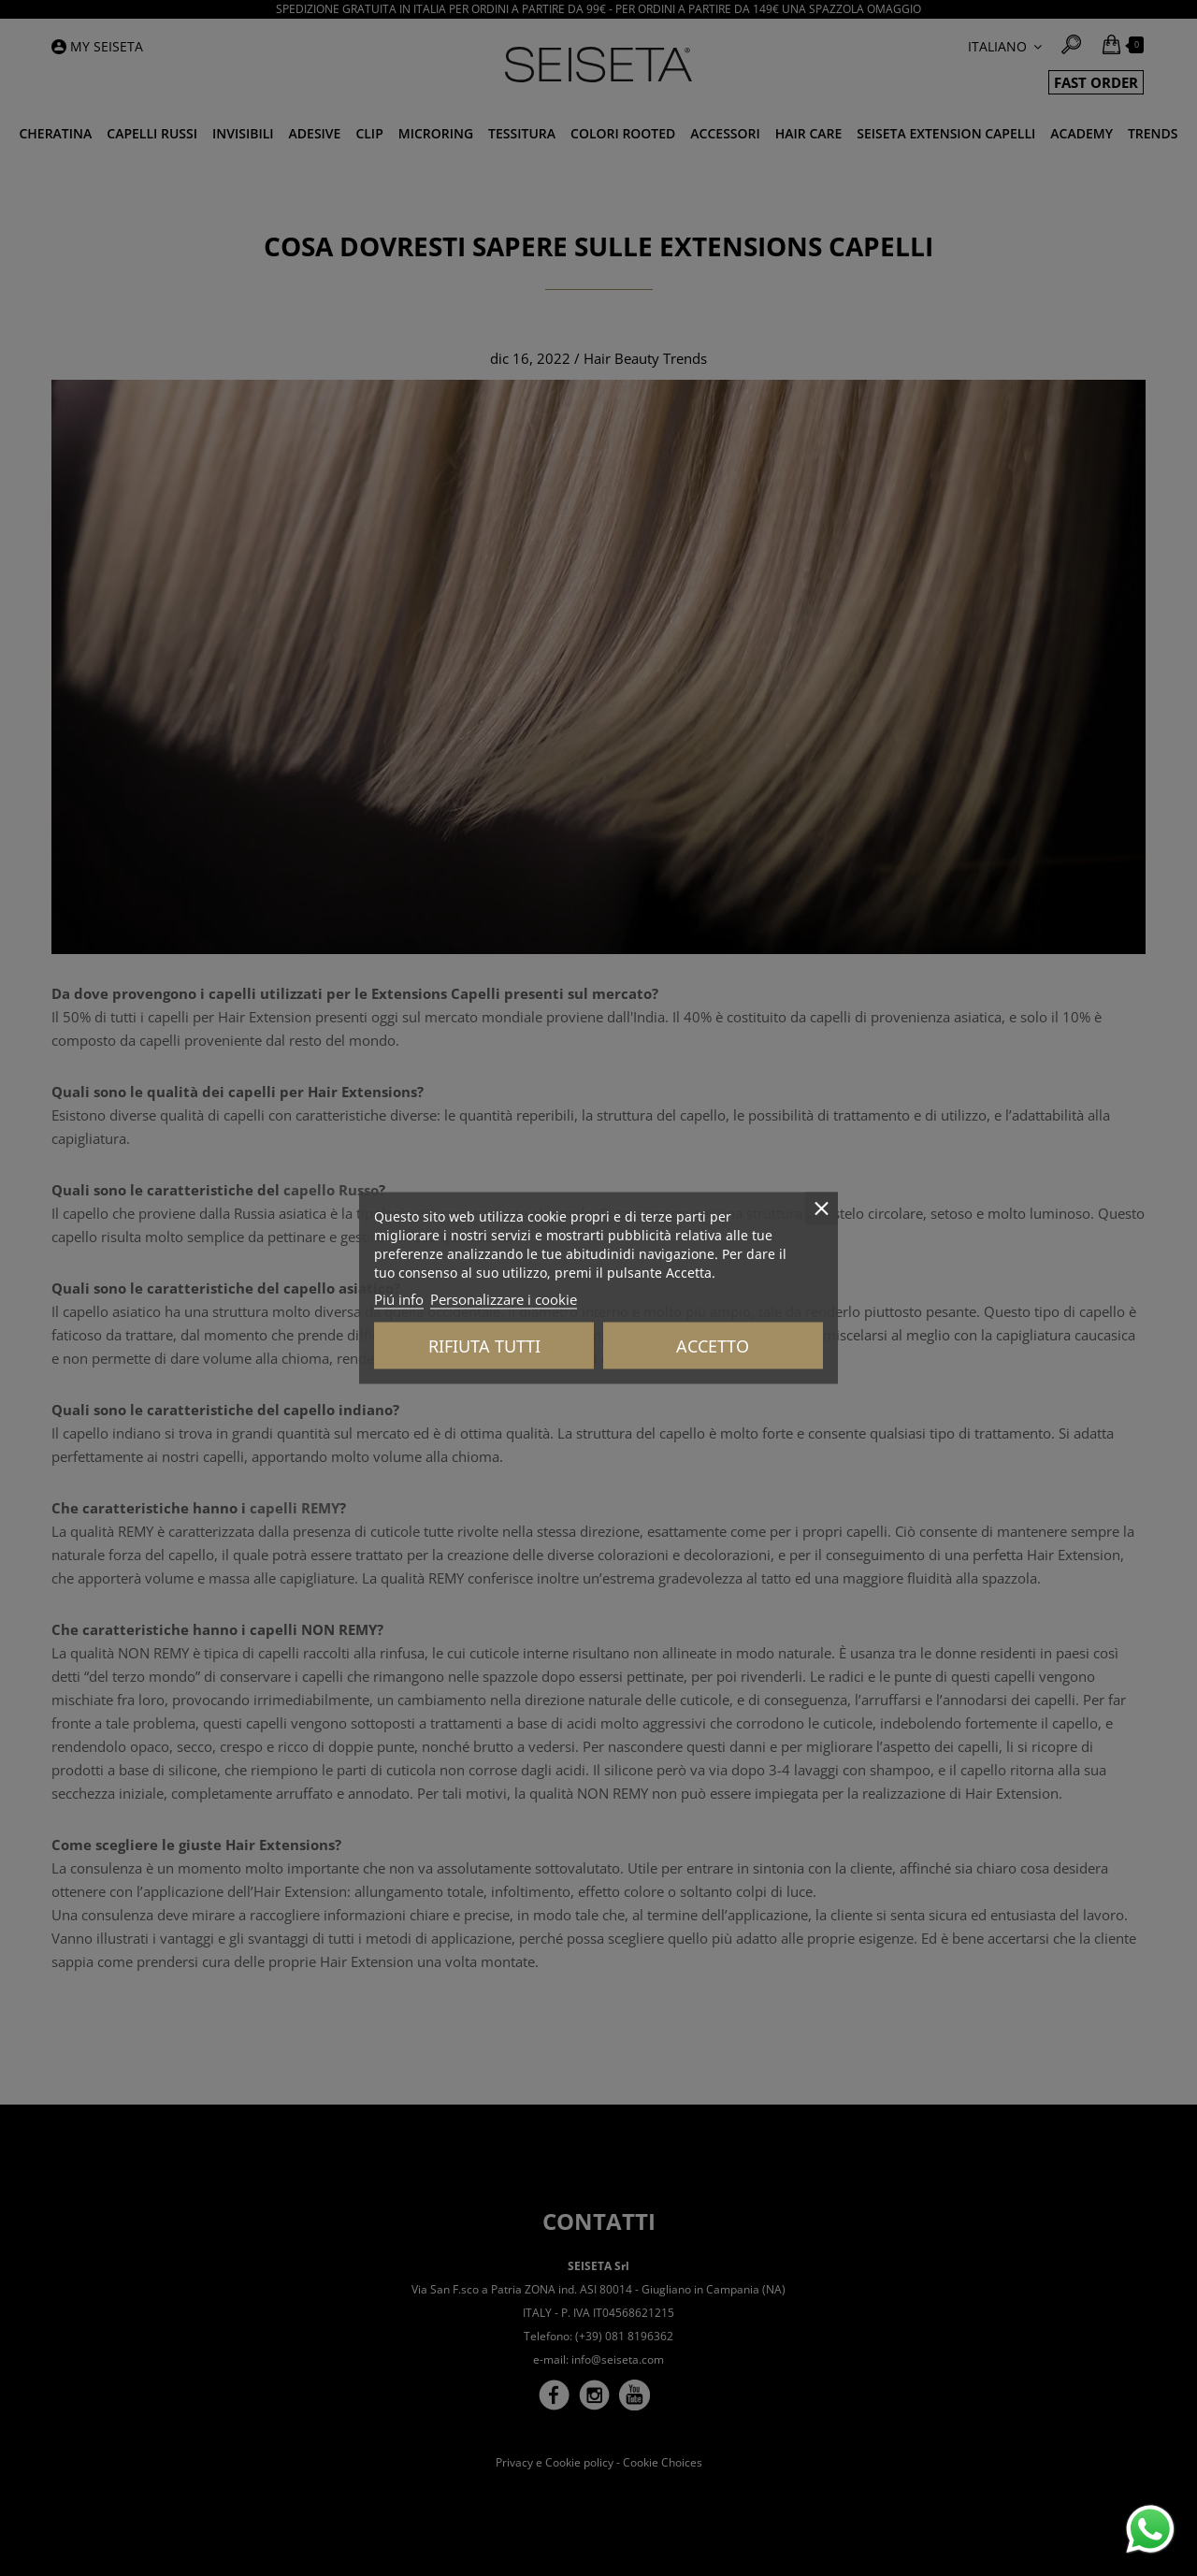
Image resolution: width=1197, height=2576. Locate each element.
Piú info (399, 1299)
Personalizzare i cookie (503, 1299)
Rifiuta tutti (484, 1346)
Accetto (712, 1346)
